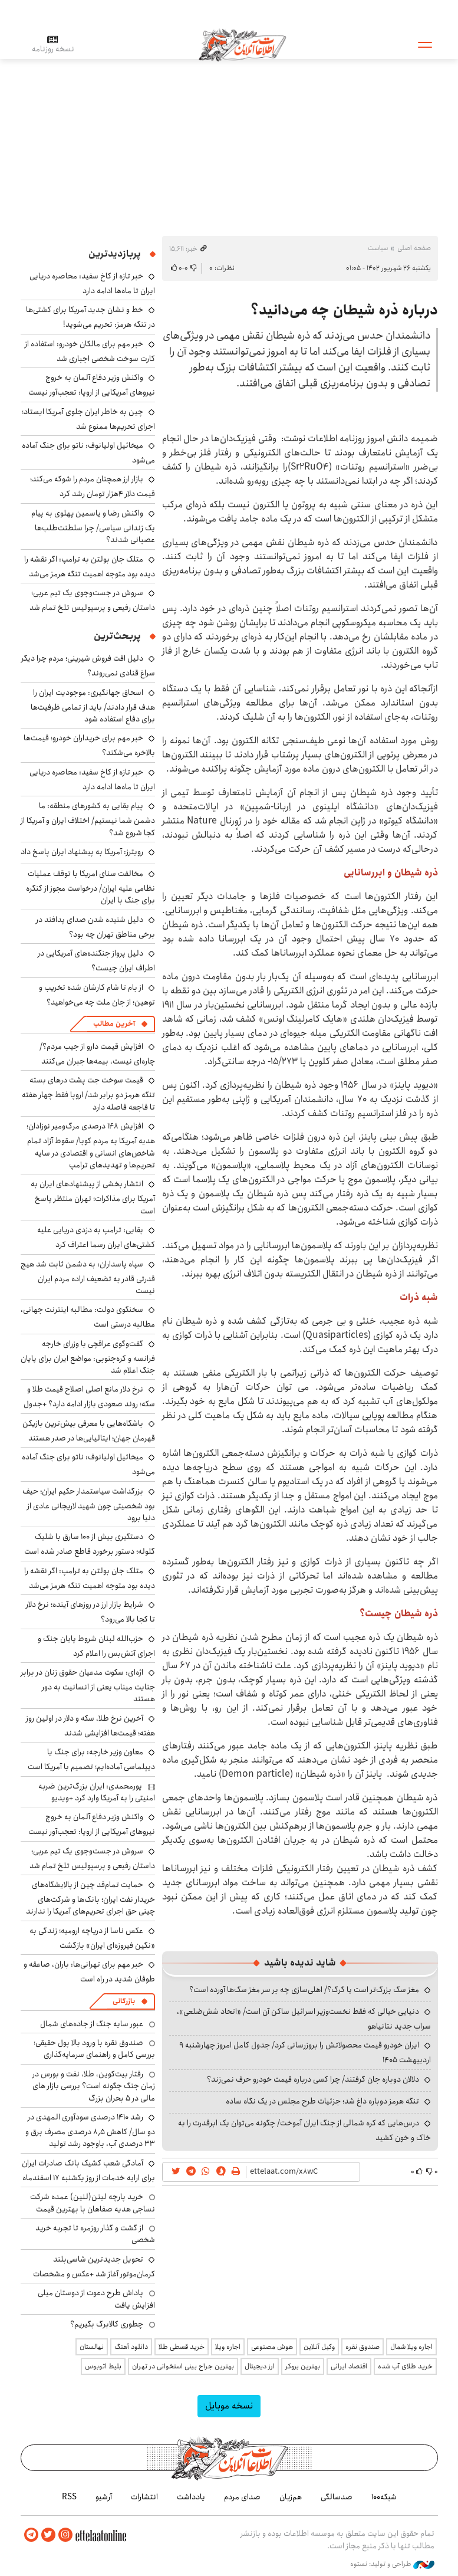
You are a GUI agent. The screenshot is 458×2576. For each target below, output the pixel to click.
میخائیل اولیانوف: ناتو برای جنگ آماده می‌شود (88, 453)
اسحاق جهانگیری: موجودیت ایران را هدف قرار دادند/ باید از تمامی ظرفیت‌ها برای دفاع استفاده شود (93, 706)
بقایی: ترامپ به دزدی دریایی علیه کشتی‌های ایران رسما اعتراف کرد (96, 1237)
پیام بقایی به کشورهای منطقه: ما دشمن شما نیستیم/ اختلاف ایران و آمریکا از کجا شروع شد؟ (88, 819)
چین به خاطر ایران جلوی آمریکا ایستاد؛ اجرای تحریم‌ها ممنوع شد (88, 419)
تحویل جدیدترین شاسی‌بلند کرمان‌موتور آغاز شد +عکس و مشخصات (94, 2266)
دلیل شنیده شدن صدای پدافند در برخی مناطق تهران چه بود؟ (95, 927)
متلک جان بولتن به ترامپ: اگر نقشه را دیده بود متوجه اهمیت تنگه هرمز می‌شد (89, 566)
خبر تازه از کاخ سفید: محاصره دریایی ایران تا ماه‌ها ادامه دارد (92, 283)
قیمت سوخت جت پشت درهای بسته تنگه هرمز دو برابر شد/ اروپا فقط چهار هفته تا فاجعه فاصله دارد (88, 1093)
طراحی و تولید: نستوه (392, 2563)
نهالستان (92, 2346)
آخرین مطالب (114, 1023)
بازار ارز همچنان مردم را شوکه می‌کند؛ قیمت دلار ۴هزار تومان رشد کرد (92, 486)
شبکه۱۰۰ (384, 2496)
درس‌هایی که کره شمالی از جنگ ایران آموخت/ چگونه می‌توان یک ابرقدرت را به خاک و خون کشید (304, 2130)
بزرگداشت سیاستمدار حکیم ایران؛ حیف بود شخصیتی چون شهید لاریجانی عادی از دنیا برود (88, 1504)
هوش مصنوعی (272, 2346)
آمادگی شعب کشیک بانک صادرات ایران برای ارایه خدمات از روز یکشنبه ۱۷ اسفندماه (88, 2170)
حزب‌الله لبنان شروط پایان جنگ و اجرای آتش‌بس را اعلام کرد (96, 1646)
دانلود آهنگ (131, 2346)
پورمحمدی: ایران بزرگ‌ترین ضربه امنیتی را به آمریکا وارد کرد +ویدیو (96, 1792)
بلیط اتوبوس (103, 2366)
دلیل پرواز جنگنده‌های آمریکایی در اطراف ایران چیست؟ (96, 960)
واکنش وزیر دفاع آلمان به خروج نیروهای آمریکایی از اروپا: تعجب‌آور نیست (91, 385)
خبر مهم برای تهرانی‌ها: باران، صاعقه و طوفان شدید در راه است (89, 1972)
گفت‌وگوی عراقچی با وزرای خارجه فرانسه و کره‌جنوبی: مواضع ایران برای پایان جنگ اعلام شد (88, 1357)
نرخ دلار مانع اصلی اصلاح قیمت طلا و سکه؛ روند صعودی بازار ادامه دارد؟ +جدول (89, 1396)
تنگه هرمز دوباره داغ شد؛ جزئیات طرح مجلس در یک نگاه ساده (322, 2101)
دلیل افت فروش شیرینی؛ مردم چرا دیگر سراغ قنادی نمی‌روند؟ (88, 666)
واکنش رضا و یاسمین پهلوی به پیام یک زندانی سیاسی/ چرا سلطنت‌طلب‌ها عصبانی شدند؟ (93, 526)
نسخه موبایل (229, 2405)
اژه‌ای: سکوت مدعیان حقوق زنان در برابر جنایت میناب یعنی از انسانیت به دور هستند (88, 1685)
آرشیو (103, 2496)
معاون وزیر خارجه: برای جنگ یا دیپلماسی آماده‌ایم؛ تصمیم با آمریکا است (91, 1759)
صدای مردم (242, 2496)
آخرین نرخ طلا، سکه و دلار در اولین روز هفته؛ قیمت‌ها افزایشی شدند (90, 1726)
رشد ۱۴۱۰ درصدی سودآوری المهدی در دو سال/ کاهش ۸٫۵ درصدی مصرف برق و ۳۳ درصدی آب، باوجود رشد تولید (90, 2130)
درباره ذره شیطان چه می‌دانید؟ (344, 310)
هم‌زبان (290, 2496)
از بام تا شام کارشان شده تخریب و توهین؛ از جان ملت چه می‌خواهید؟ (97, 995)
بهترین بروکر (302, 2366)
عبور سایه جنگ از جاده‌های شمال (91, 2023)
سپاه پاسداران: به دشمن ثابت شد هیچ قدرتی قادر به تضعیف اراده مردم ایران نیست (88, 1277)
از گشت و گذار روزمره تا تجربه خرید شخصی (95, 2233)
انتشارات (144, 2496)
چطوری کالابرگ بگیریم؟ (106, 2324)
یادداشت (191, 2496)
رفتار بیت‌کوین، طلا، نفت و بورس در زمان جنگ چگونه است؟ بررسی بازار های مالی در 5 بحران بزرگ (93, 2086)
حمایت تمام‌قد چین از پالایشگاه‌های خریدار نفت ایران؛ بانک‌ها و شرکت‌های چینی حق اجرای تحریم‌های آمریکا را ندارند (90, 1898)
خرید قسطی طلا (182, 2346)
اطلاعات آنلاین (244, 44)
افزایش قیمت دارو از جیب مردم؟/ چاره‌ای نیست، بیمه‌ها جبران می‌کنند (97, 1054)
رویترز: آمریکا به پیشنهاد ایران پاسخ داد (82, 851)
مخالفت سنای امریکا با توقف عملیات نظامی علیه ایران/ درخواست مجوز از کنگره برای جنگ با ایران (90, 887)
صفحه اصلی (414, 248)
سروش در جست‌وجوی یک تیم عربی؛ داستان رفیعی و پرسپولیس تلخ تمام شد (92, 600)
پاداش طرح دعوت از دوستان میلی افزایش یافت (96, 2298)
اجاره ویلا (227, 2346)
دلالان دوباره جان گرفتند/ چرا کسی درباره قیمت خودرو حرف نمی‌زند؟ (313, 2079)
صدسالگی (336, 2496)
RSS (69, 2496)
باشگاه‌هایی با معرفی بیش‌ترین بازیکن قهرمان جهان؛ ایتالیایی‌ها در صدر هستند (88, 1431)
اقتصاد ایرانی (349, 2366)
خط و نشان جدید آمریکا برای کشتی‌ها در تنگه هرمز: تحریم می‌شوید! (90, 317)
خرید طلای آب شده (405, 2366)
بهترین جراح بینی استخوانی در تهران (183, 2366)
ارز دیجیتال (260, 2366)
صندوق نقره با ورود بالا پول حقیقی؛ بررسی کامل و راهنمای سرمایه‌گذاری (94, 2048)
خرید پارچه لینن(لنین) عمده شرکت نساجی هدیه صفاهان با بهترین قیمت (92, 2202)
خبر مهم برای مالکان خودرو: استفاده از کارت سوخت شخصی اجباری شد (90, 351)
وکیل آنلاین (319, 2346)
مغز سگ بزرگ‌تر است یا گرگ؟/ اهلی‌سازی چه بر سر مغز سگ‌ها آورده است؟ (304, 1989)
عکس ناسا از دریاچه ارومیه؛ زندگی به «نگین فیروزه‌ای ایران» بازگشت (92, 1938)
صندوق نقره (362, 2346)
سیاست (378, 248)
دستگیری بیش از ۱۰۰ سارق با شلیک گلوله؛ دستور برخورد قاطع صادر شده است (89, 1544)
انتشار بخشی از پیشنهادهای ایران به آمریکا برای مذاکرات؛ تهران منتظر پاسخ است (93, 1197)
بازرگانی (124, 2001)
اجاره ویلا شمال (411, 2346)
